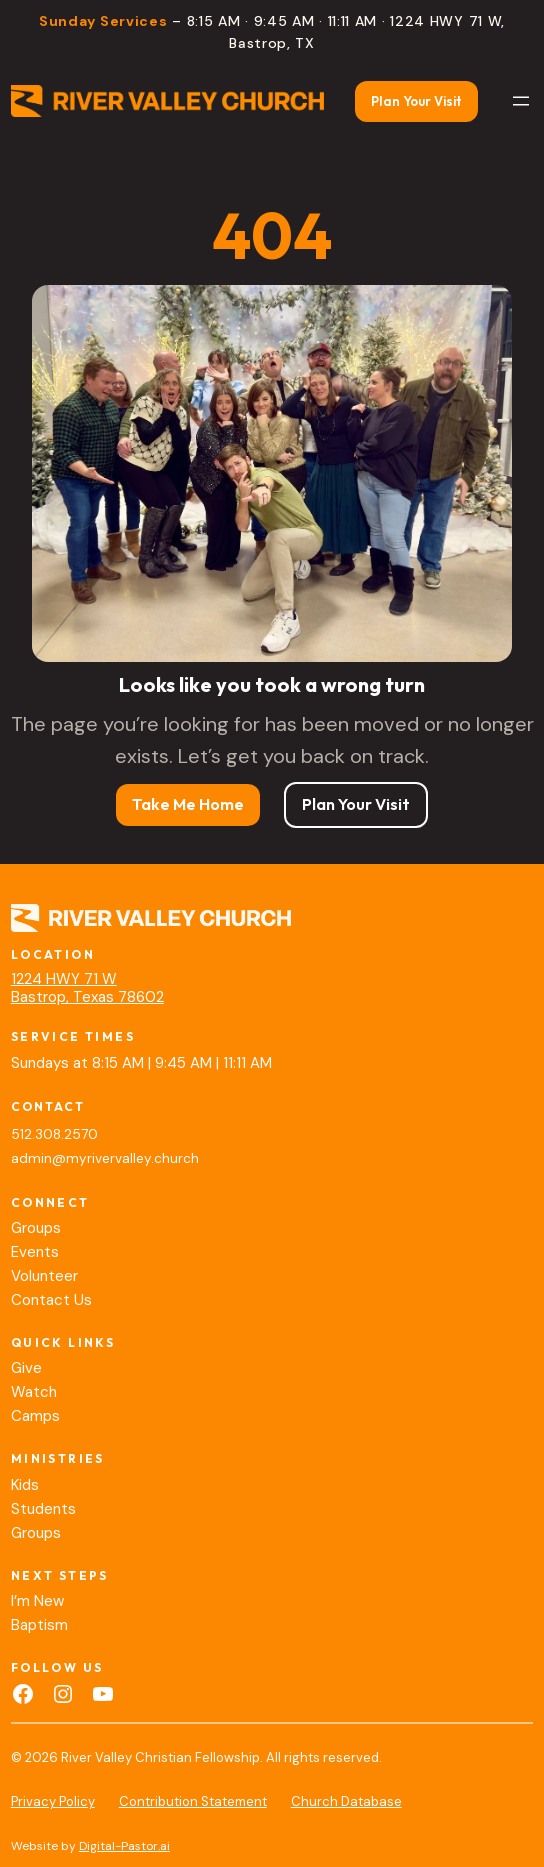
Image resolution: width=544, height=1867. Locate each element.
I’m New (37, 1601)
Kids (25, 1485)
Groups (36, 1228)
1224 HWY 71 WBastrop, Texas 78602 (87, 988)
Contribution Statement (193, 1801)
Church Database (346, 1801)
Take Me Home (188, 804)
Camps (35, 1416)
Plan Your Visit (416, 101)
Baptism (39, 1625)
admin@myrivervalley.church (105, 1158)
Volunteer (44, 1276)
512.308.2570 (54, 1134)
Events (35, 1252)
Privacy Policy (53, 1801)
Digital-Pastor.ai (124, 1846)
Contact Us (51, 1300)
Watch (34, 1392)
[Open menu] (521, 101)
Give (26, 1368)
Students (43, 1509)
